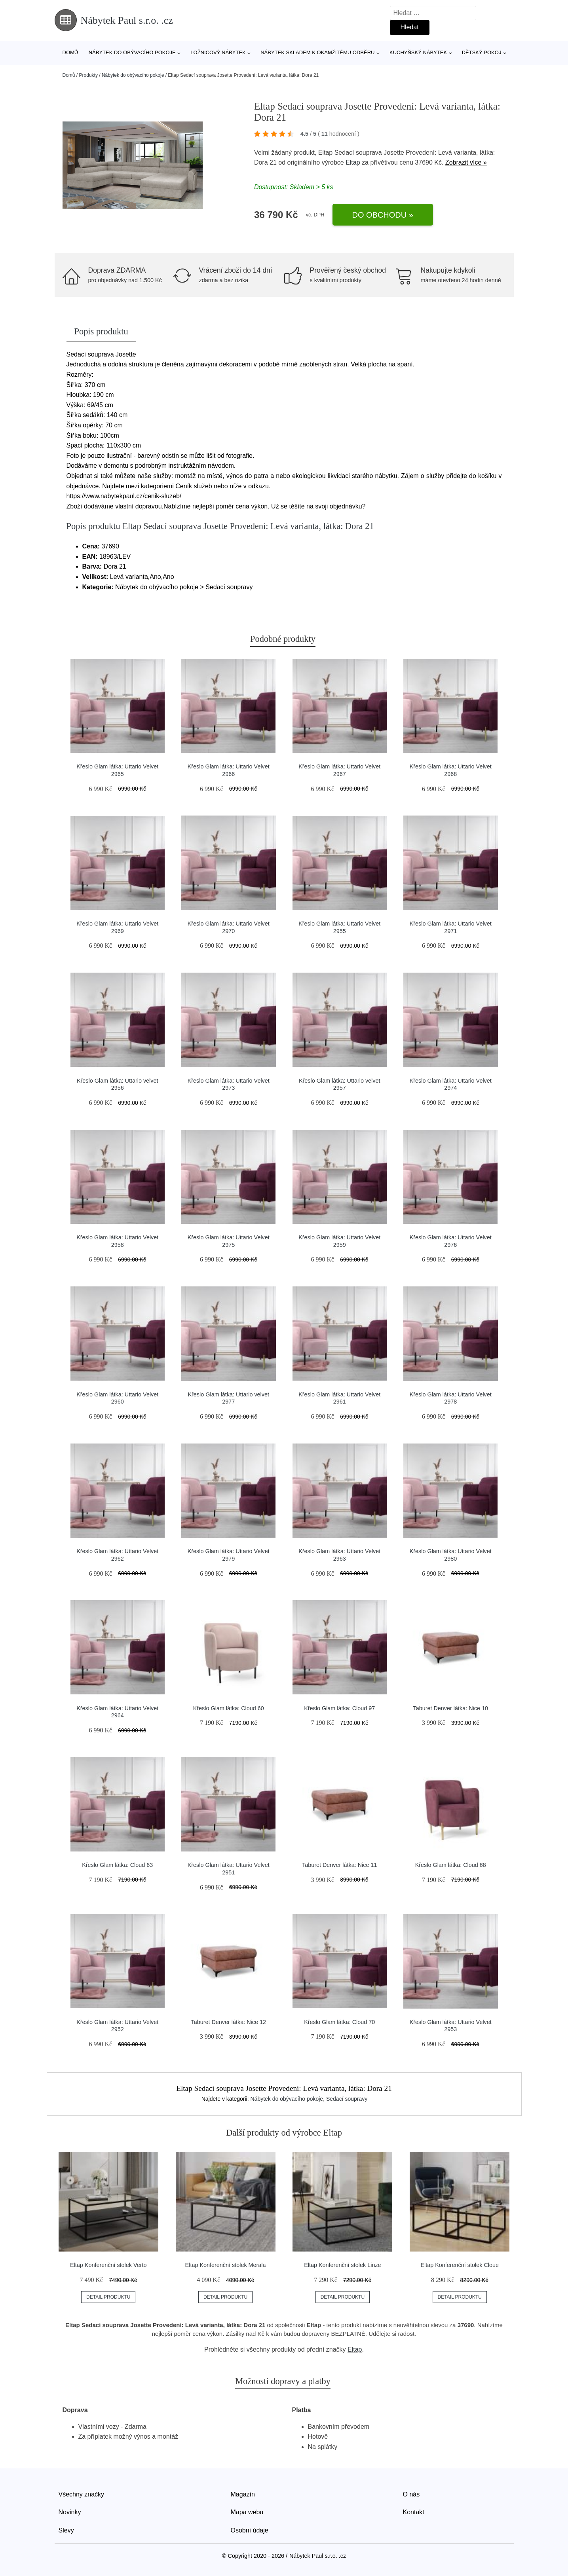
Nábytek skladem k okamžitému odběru (317, 52)
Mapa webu (247, 2512)
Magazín (243, 2494)
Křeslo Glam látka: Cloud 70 (339, 2022)
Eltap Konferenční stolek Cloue (459, 2265)
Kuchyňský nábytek (418, 52)
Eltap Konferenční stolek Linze (342, 2265)
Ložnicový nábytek (217, 52)
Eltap (353, 162)
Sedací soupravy (346, 2099)
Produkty (88, 75)
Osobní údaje (249, 2530)
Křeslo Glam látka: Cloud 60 (228, 1708)
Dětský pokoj (482, 52)
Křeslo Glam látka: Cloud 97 (339, 1708)
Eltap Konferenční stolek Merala (225, 2265)
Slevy (66, 2530)
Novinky (70, 2512)
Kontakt (413, 2512)
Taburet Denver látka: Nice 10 (450, 1708)
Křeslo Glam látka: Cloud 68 (450, 1865)
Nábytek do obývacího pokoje (132, 52)
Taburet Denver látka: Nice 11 (339, 1865)
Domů (70, 52)
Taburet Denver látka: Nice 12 (228, 2022)
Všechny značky (81, 2494)
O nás (411, 2494)
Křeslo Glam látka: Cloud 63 (117, 1865)
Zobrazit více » (466, 162)
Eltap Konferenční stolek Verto (108, 2265)
